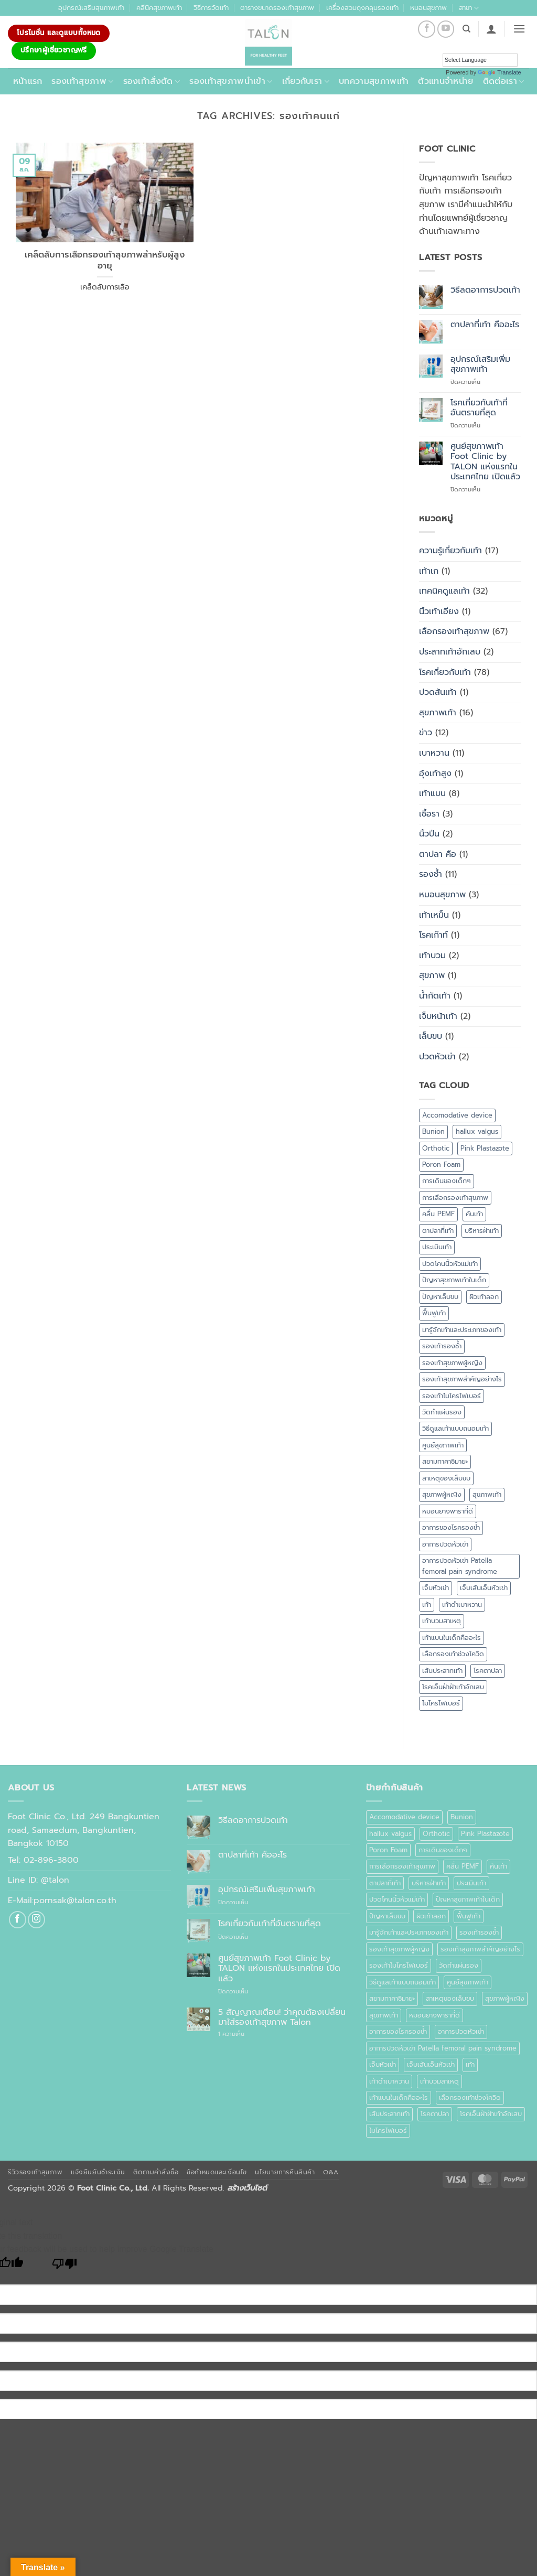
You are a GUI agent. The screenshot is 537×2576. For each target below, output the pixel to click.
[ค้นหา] (466, 29)
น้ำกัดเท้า (434, 996)
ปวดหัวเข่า (437, 1056)
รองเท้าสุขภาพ (82, 81)
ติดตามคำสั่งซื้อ (155, 2172)
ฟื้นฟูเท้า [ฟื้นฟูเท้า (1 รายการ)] (434, 1313)
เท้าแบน (432, 793)
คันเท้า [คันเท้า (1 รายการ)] (474, 1214)
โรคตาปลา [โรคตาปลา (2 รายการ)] (488, 1671)
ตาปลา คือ (437, 854)
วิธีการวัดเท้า (211, 8)
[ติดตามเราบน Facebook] (426, 29)
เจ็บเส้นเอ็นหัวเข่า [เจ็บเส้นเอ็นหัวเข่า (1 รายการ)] (484, 1588)
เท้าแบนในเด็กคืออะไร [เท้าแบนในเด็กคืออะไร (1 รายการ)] (451, 1638)
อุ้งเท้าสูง (435, 773)
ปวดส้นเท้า (438, 692)
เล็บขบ (430, 1036)
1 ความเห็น (242, 2034)
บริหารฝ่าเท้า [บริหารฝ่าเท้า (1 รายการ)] (482, 1231)
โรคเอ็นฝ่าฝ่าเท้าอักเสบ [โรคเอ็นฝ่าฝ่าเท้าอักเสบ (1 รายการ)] (453, 1687)
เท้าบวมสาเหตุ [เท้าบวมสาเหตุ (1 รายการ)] (441, 1621)
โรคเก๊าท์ (433, 935)
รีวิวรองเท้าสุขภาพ (35, 2172)
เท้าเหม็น (434, 915)
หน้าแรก (27, 81)
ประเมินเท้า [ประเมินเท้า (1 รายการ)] (437, 1247)
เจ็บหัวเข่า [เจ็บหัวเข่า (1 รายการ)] (435, 1588)
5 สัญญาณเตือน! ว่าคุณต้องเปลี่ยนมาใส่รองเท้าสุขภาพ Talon (282, 2017)
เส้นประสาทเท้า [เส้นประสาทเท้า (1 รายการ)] (442, 1671)
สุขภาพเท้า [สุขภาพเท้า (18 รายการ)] (486, 1494)
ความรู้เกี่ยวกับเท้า (450, 550)
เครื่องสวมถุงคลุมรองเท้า (362, 8)
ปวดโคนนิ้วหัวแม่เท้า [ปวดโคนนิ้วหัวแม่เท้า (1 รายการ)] (450, 1264)
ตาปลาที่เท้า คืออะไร (484, 325)
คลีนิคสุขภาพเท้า (159, 8)
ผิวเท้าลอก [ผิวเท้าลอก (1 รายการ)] (484, 1297)
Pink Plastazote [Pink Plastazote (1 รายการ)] (484, 1148)
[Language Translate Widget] (480, 60)
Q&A (331, 2172)
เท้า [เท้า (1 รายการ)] (426, 1604)
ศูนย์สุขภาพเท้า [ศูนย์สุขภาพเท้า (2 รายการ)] (443, 1445)
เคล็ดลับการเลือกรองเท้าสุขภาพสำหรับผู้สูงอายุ (105, 260)
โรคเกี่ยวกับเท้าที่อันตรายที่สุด (479, 408)
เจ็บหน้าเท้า (438, 1016)
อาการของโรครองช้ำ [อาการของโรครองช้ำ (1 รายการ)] (451, 1527)
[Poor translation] (65, 2266)
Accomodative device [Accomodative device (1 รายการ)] (457, 1115)
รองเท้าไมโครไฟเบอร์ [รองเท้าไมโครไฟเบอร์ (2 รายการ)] (451, 1396)
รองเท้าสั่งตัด (151, 81)
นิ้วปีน (429, 834)
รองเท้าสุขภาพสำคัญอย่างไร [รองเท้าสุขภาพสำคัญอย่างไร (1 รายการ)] (462, 1379)
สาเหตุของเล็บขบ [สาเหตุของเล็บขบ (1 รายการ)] (446, 1478)
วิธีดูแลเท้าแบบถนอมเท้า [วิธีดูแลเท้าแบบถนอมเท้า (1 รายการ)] (455, 1428)
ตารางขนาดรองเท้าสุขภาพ (277, 8)
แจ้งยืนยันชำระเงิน (98, 2172)
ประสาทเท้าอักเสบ (449, 652)
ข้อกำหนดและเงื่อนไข (217, 2172)
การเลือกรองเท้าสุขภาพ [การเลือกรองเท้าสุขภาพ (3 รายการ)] (455, 1198)
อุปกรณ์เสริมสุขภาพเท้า (91, 8)
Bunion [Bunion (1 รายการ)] (433, 1131)
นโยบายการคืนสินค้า (285, 2172)
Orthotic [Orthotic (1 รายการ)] (435, 1148)
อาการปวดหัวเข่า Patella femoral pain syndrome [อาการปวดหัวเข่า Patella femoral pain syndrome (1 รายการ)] (459, 1565)
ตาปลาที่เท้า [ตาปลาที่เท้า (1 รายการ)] (438, 1231)
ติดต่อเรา (503, 81)
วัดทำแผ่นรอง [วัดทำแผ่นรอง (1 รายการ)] (441, 1412)
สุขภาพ (432, 975)
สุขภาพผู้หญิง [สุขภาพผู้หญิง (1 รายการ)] (441, 1494)
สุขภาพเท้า (437, 712)
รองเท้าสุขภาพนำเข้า (230, 81)
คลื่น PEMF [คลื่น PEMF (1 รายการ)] (438, 1214)
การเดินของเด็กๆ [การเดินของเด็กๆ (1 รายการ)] (446, 1181)
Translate (499, 72)
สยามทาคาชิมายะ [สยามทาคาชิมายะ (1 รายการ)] (445, 1461)
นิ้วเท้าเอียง (439, 611)
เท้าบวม (432, 955)
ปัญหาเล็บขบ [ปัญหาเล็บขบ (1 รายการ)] (440, 1297)
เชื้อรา (429, 814)
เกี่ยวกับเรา (305, 81)
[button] (491, 28)
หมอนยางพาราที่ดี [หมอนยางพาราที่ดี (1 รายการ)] (447, 1511)
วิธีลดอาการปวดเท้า (485, 290)
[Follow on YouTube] (446, 29)
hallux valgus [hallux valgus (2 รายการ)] (477, 1131)
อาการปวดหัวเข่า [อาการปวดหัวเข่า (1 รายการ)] (445, 1544)
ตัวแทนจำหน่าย (445, 81)
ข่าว (425, 732)
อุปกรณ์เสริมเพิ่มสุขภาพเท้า (480, 364)
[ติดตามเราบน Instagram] (36, 1919)
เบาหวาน (434, 753)
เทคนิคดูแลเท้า (444, 591)
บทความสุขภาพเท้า (374, 81)
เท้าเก (428, 571)
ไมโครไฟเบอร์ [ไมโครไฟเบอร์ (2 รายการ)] (441, 1703)
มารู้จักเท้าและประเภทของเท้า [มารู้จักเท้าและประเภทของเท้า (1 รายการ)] (461, 1330)
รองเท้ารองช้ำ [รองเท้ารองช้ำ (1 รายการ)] (441, 1346)
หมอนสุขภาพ (428, 8)
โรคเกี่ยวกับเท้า (445, 672)
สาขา (469, 8)
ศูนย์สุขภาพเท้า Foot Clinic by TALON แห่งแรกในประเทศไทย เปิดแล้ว (485, 462)
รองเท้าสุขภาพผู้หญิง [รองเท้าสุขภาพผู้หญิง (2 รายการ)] (452, 1363)
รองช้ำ (430, 874)
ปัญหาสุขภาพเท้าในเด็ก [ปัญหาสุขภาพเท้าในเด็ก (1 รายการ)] (454, 1280)
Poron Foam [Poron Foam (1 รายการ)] (441, 1164)
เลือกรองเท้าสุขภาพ (454, 631)
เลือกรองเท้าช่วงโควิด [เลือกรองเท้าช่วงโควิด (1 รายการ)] (453, 1654)
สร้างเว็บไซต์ (247, 2188)
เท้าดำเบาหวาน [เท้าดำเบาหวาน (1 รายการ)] (462, 1604)
